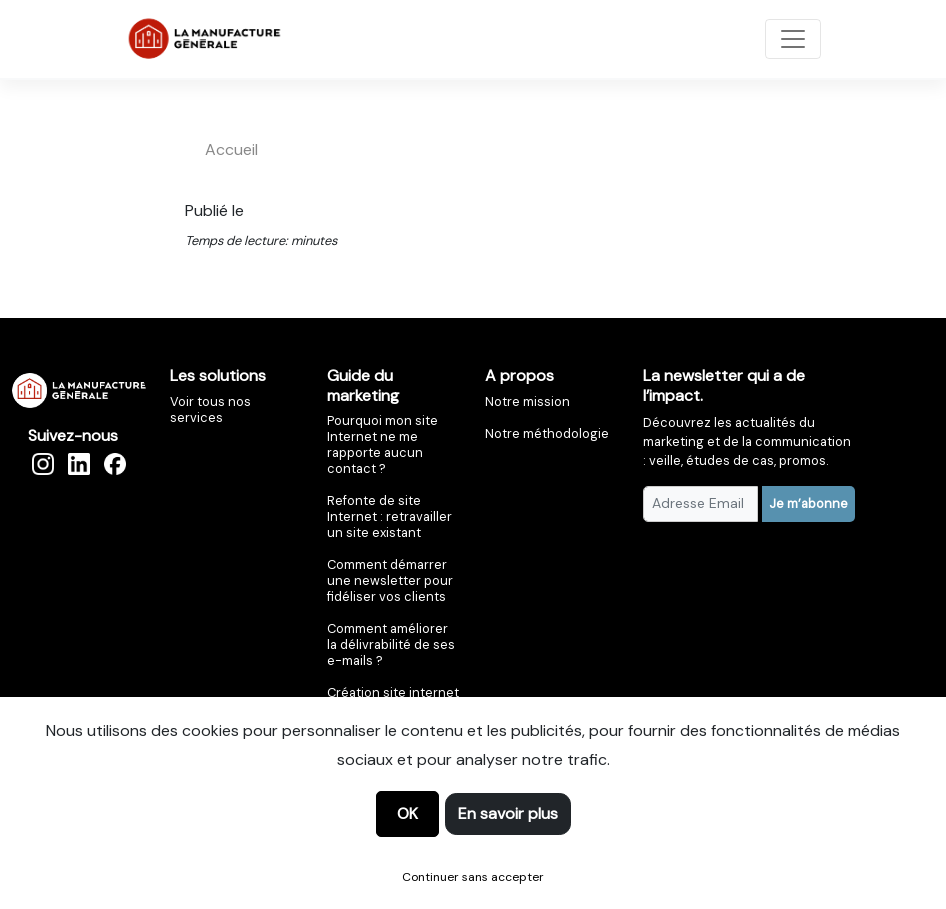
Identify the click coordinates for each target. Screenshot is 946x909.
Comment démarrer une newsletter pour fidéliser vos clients (390, 580)
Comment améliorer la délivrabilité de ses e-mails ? (391, 644)
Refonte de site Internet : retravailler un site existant (389, 516)
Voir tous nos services (210, 409)
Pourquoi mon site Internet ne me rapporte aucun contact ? (382, 444)
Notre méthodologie (547, 433)
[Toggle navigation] (793, 39)
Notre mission (527, 401)
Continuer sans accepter (473, 877)
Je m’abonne (808, 503)
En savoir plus (508, 813)
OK (407, 813)
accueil (231, 149)
